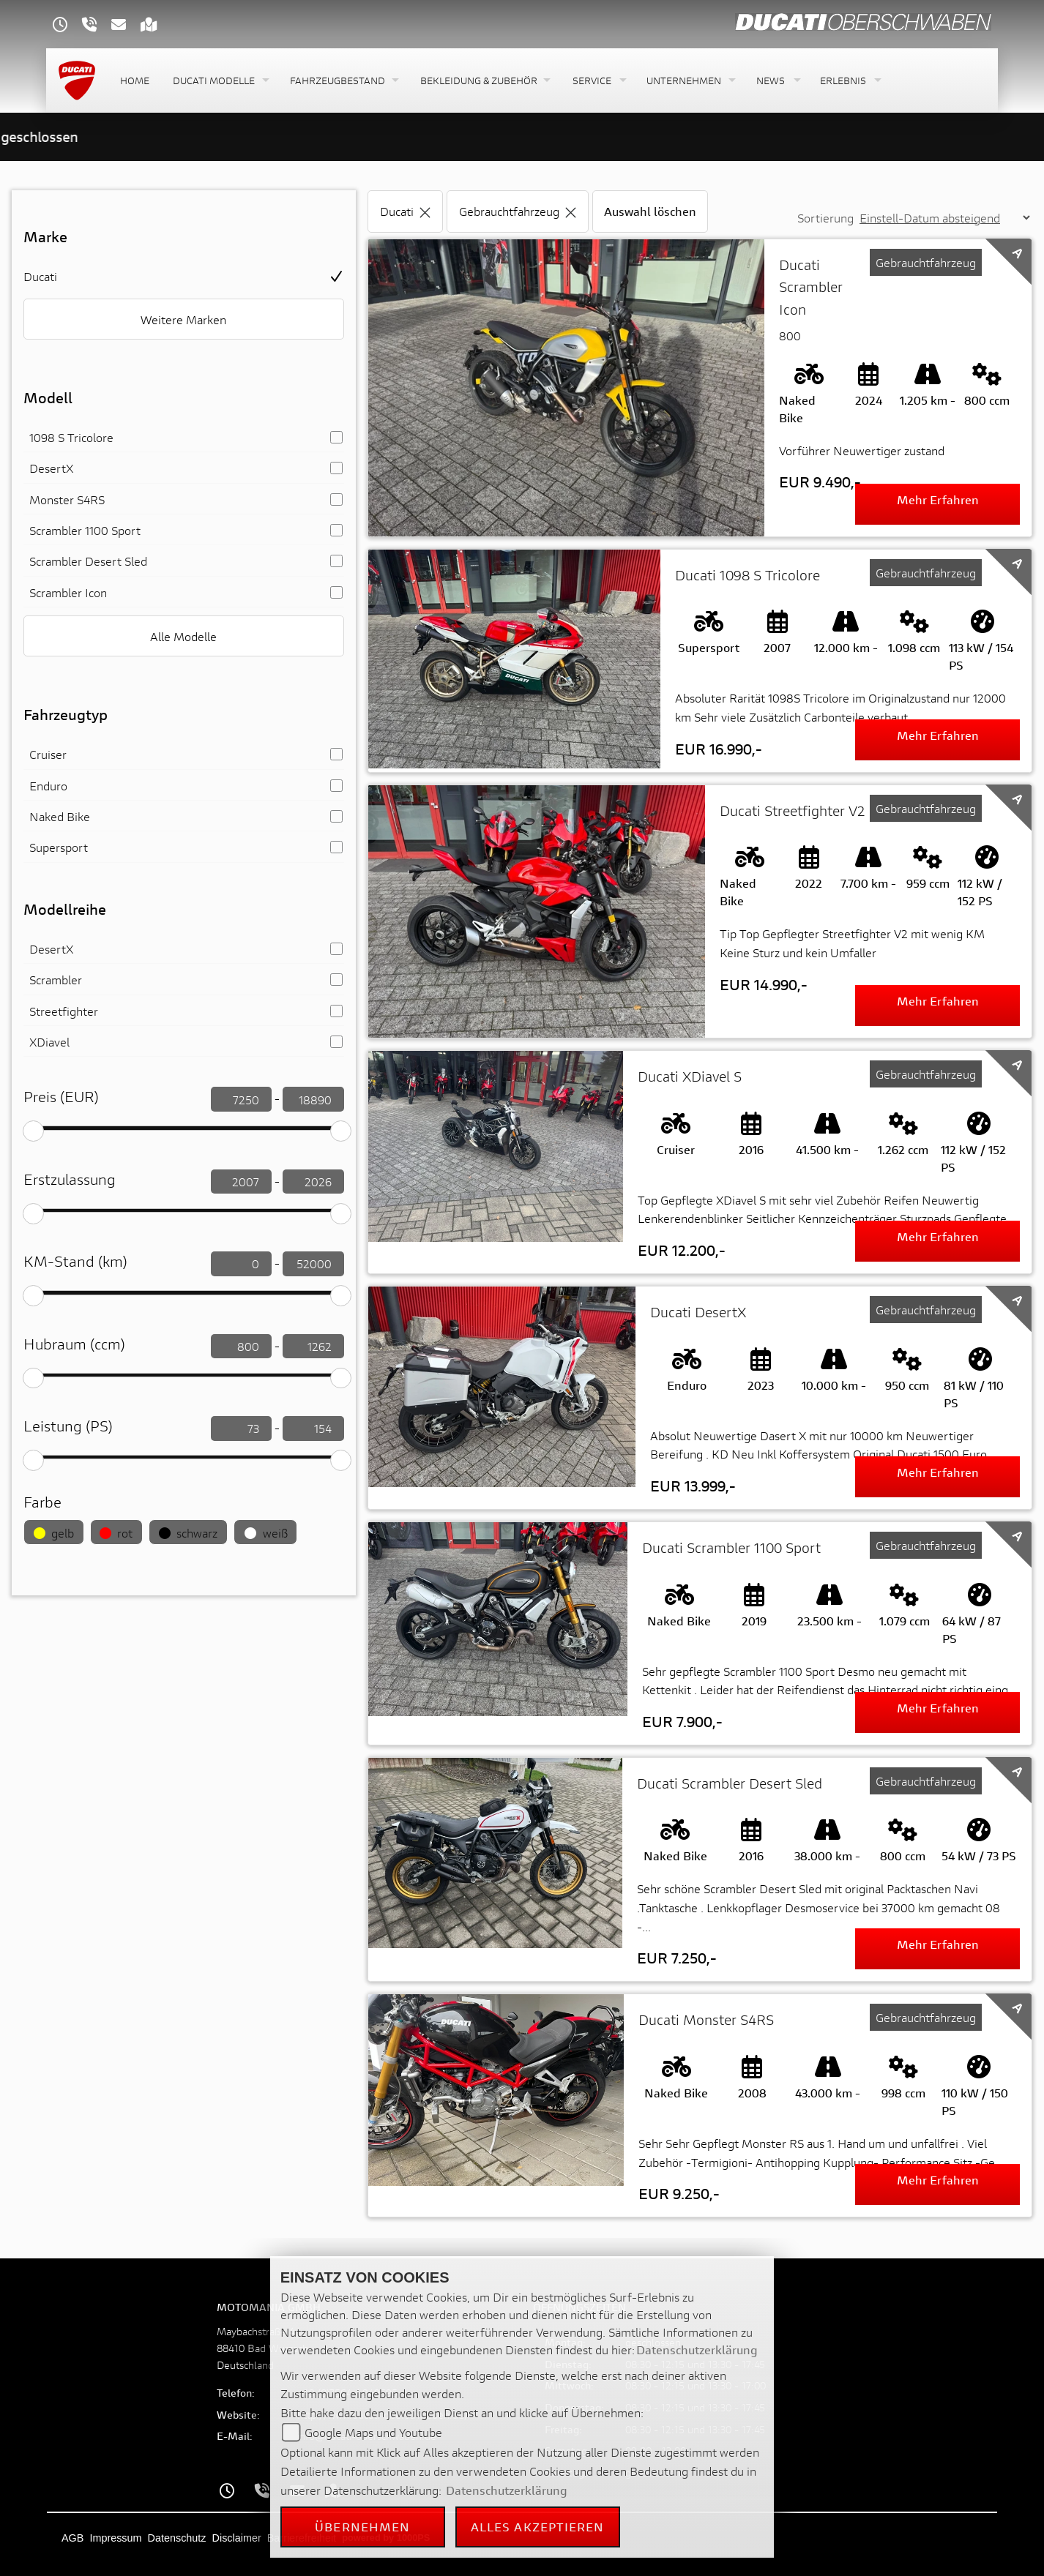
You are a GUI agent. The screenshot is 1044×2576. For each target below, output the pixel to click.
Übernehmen (362, 2526)
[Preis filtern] (241, 1099)
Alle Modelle (183, 636)
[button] (219, 81)
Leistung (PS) (68, 1426)
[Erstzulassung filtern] (241, 1181)
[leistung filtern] (241, 1428)
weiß (266, 1532)
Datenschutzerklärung (697, 2349)
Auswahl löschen (650, 211)
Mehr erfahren (938, 499)
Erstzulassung (69, 1179)
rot (116, 1532)
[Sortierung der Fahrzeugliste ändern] (944, 217)
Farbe (42, 1502)
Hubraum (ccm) (74, 1344)
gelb (54, 1532)
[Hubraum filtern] (241, 1346)
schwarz (188, 1532)
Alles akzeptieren (538, 2526)
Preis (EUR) (61, 1097)
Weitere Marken (183, 319)
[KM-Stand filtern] (241, 1263)
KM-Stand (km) (75, 1261)
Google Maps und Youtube (373, 2432)
